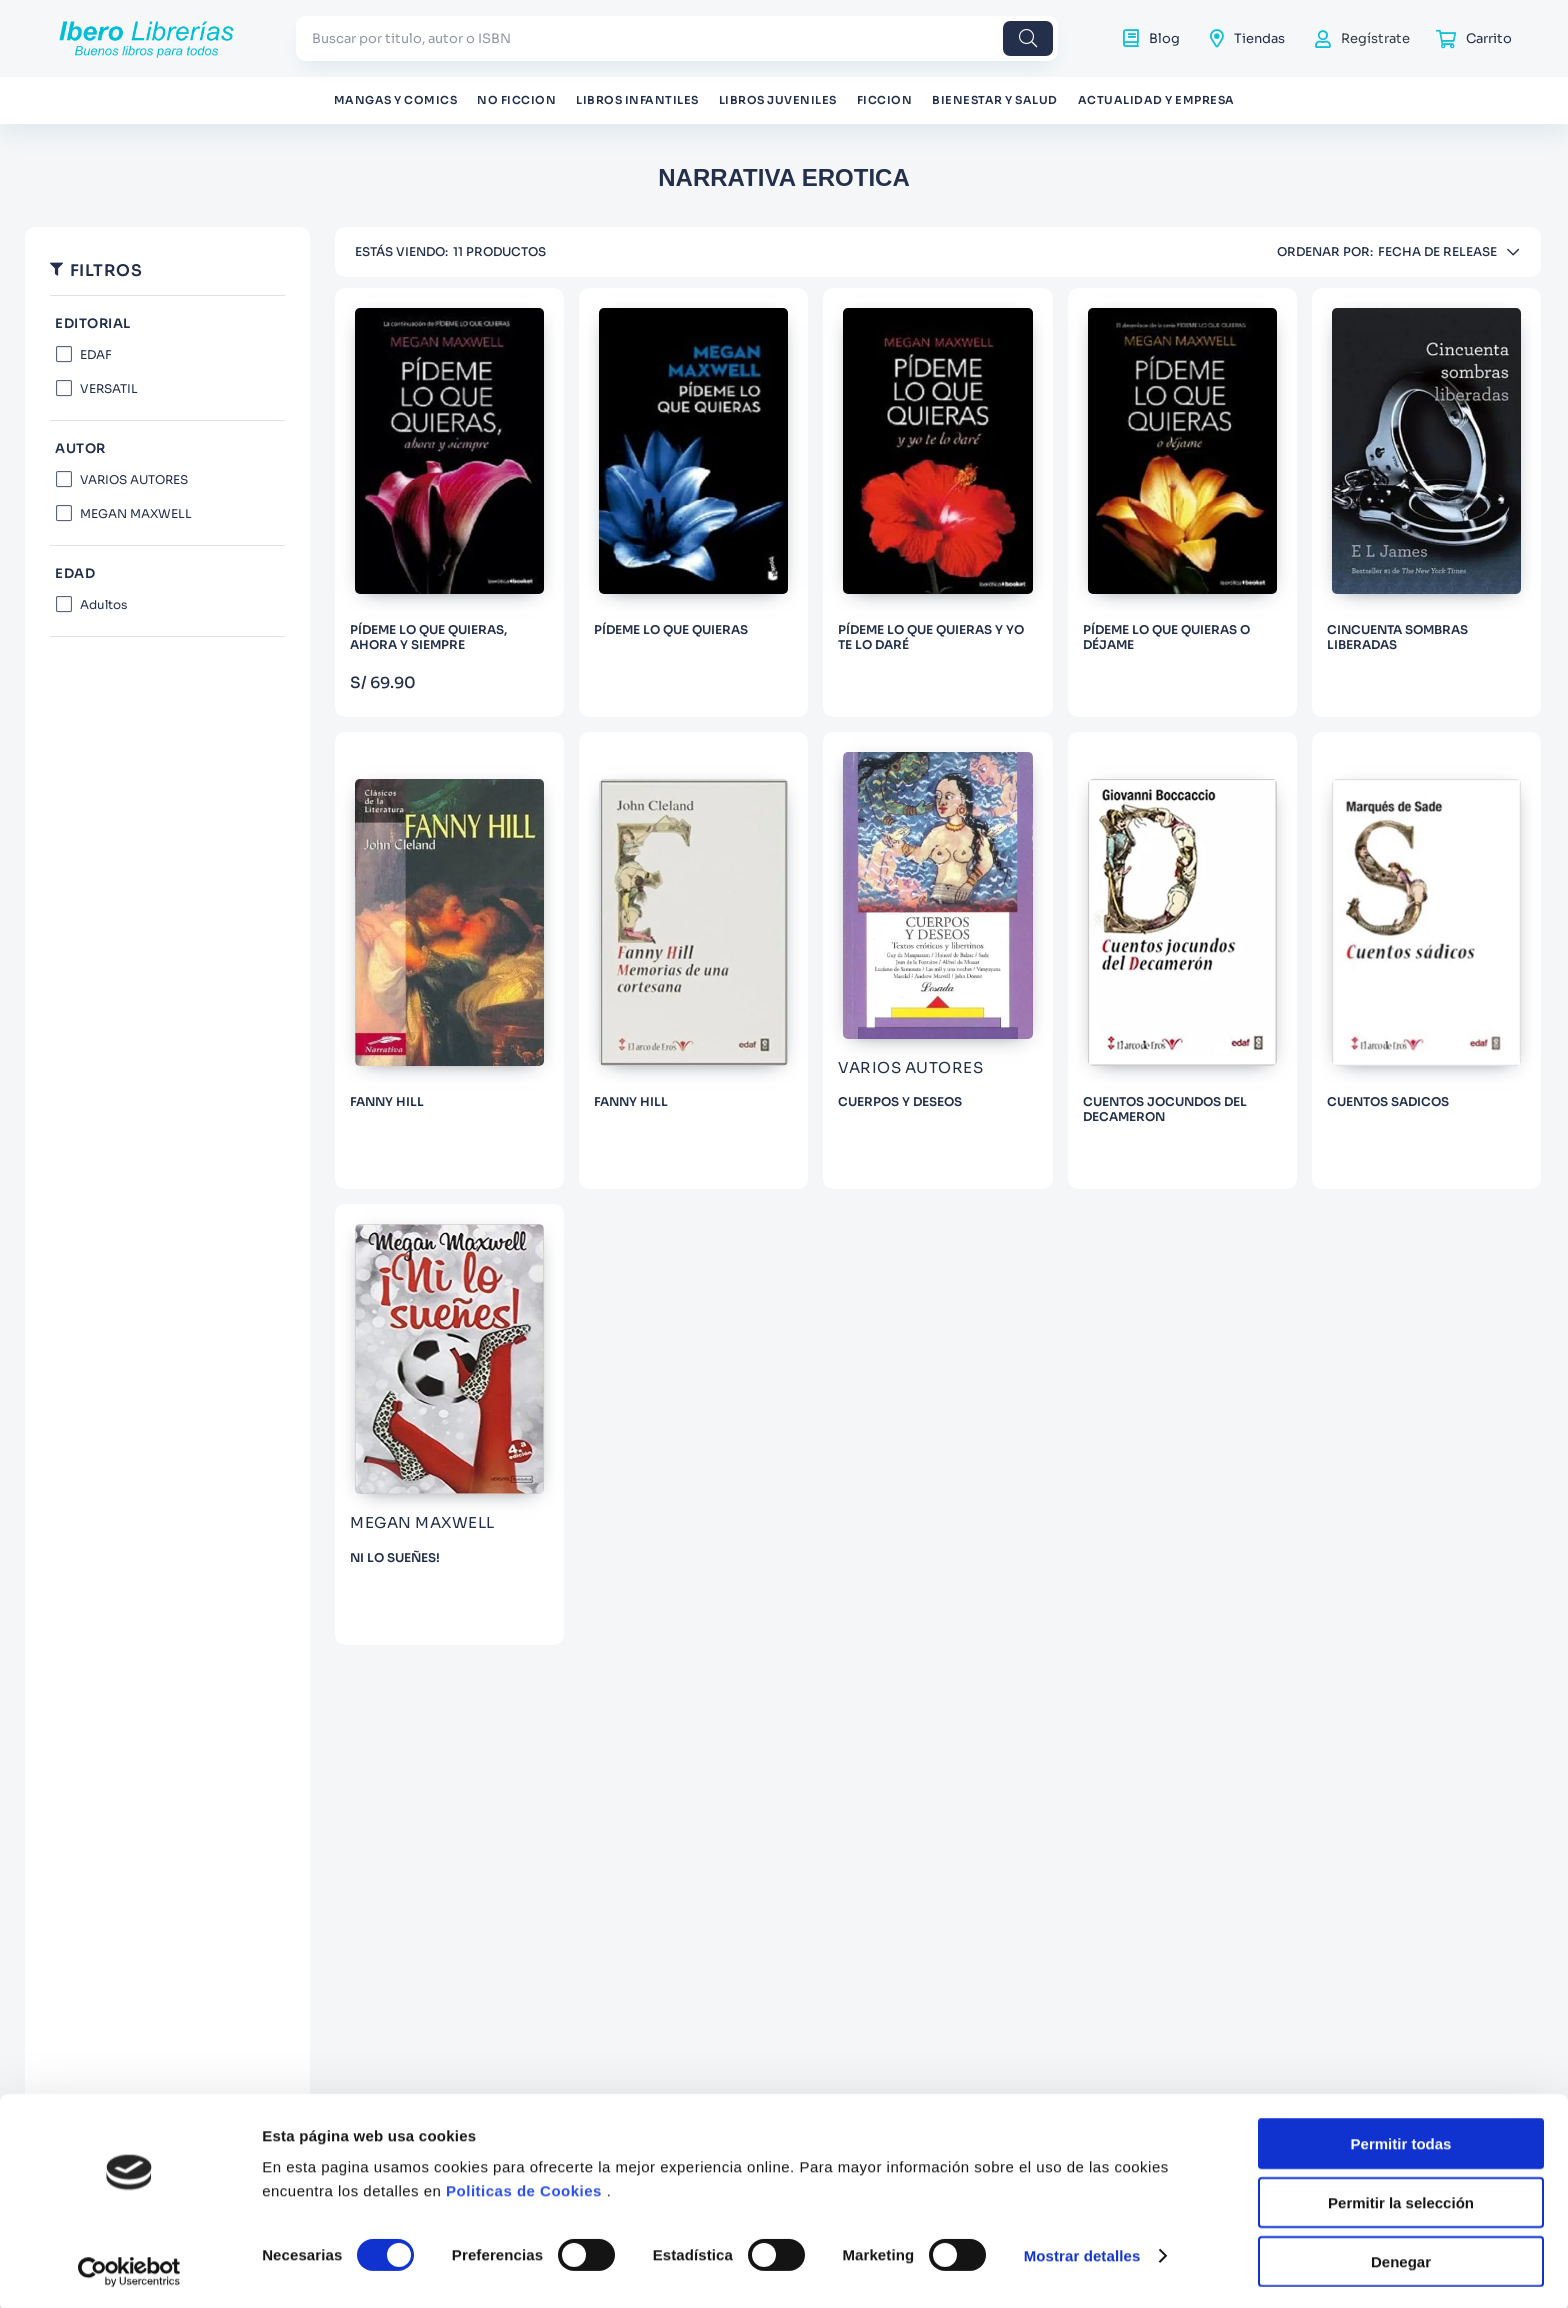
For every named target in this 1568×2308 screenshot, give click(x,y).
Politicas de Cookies (524, 2187)
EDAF (96, 354)
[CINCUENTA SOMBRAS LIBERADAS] (1426, 503)
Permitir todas (1401, 2140)
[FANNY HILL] (449, 960)
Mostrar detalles (1082, 2252)
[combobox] (677, 38)
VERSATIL (109, 388)
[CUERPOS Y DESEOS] (937, 960)
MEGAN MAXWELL (136, 513)
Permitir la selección (1401, 2199)
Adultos (103, 604)
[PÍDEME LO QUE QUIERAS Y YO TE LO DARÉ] (937, 503)
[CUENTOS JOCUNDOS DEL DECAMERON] (1182, 960)
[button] (167, 449)
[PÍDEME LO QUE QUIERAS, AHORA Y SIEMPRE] (449, 503)
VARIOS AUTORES (134, 479)
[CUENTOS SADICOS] (1426, 960)
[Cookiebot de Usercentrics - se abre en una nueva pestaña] (129, 2269)
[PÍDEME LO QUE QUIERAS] (693, 503)
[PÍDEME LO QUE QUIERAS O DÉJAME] (1182, 503)
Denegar (1401, 2258)
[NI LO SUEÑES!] (449, 1424)
